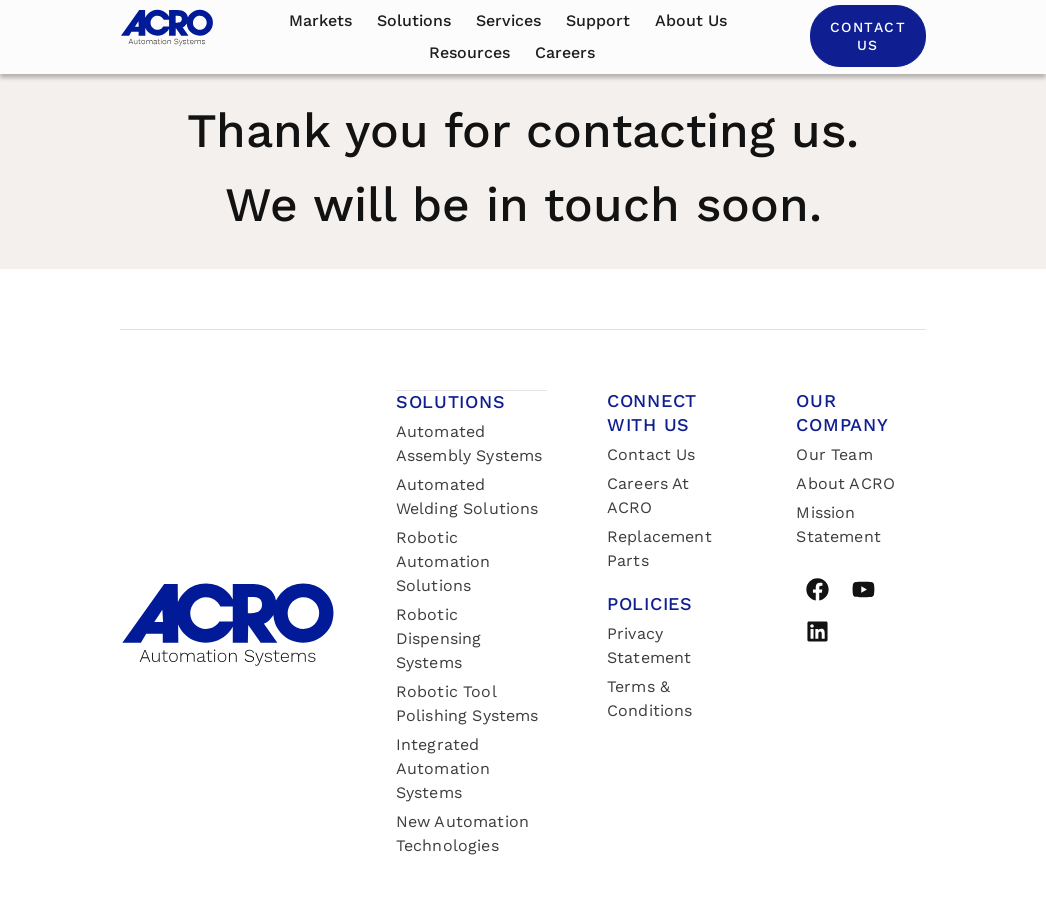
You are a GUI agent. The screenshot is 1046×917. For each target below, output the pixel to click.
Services (508, 20)
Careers (565, 52)
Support (598, 20)
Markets (320, 20)
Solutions (414, 20)
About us (691, 20)
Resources (469, 52)
